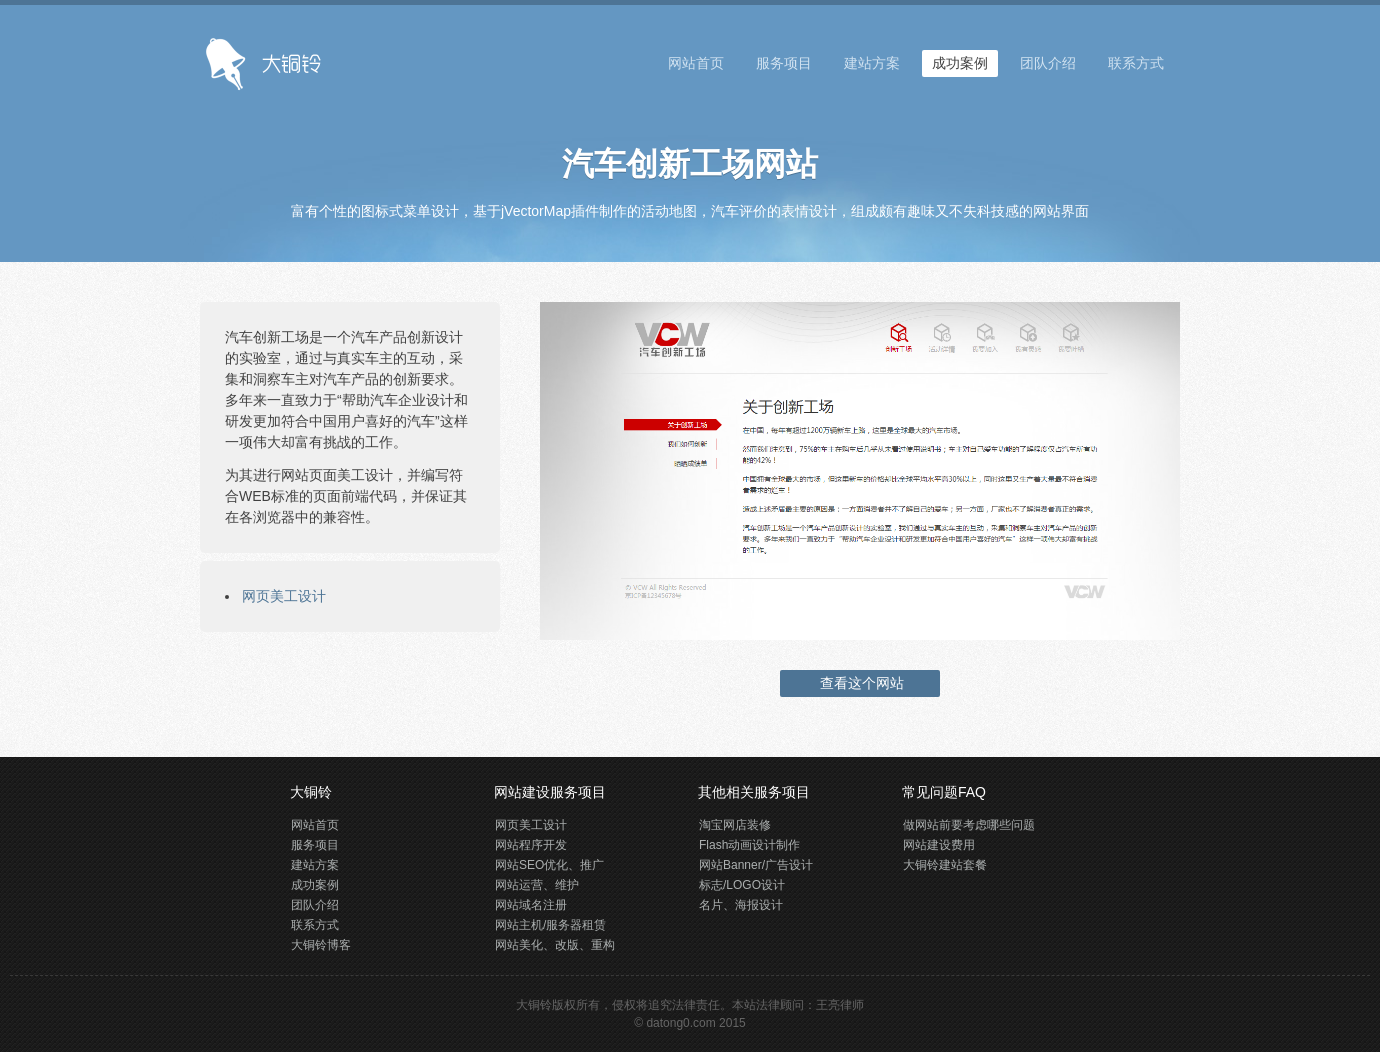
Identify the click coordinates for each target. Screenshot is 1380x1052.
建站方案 (872, 63)
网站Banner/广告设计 (756, 865)
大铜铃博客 (321, 945)
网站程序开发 (531, 845)
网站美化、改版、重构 (555, 945)
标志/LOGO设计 (742, 885)
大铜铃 (534, 1005)
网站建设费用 (939, 845)
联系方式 (1136, 63)
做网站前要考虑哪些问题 (969, 825)
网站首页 (696, 63)
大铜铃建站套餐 (945, 865)
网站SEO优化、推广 (549, 865)
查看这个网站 (860, 683)
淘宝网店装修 (735, 825)
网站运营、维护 (537, 885)
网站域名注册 (531, 905)
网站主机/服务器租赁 (550, 925)
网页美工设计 (284, 596)
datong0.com (680, 1023)
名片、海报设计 (741, 905)
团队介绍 (1048, 63)
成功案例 (960, 63)
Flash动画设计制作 (749, 845)
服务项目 (784, 63)
